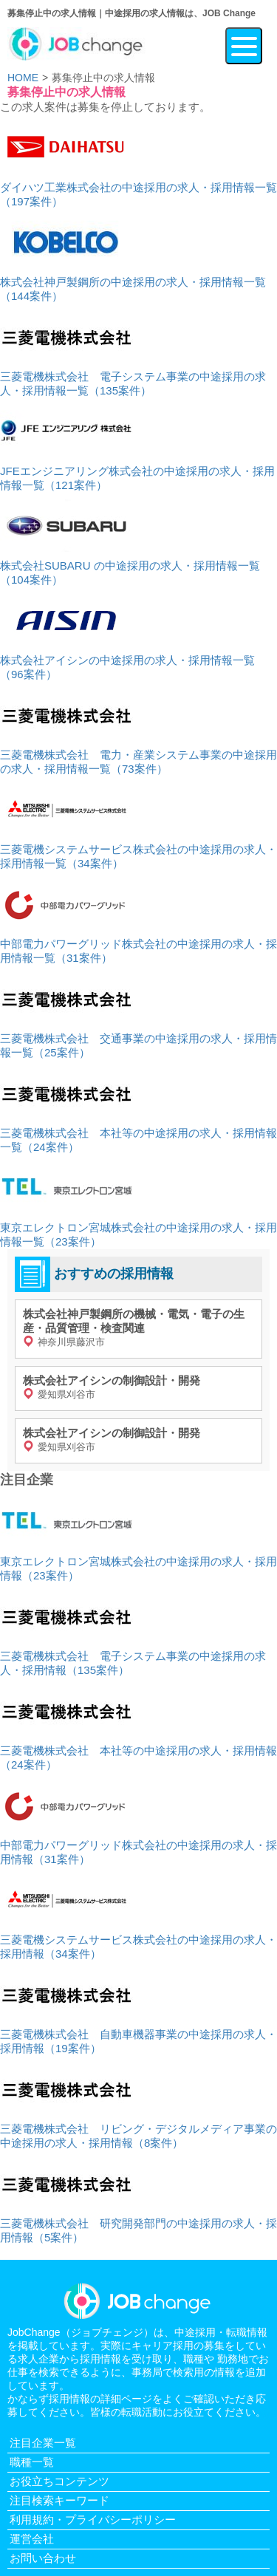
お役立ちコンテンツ (59, 2481)
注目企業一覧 (43, 2442)
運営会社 (32, 2538)
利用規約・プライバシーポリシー (93, 2519)
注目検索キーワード (59, 2500)
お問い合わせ (43, 2558)
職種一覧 (32, 2462)
